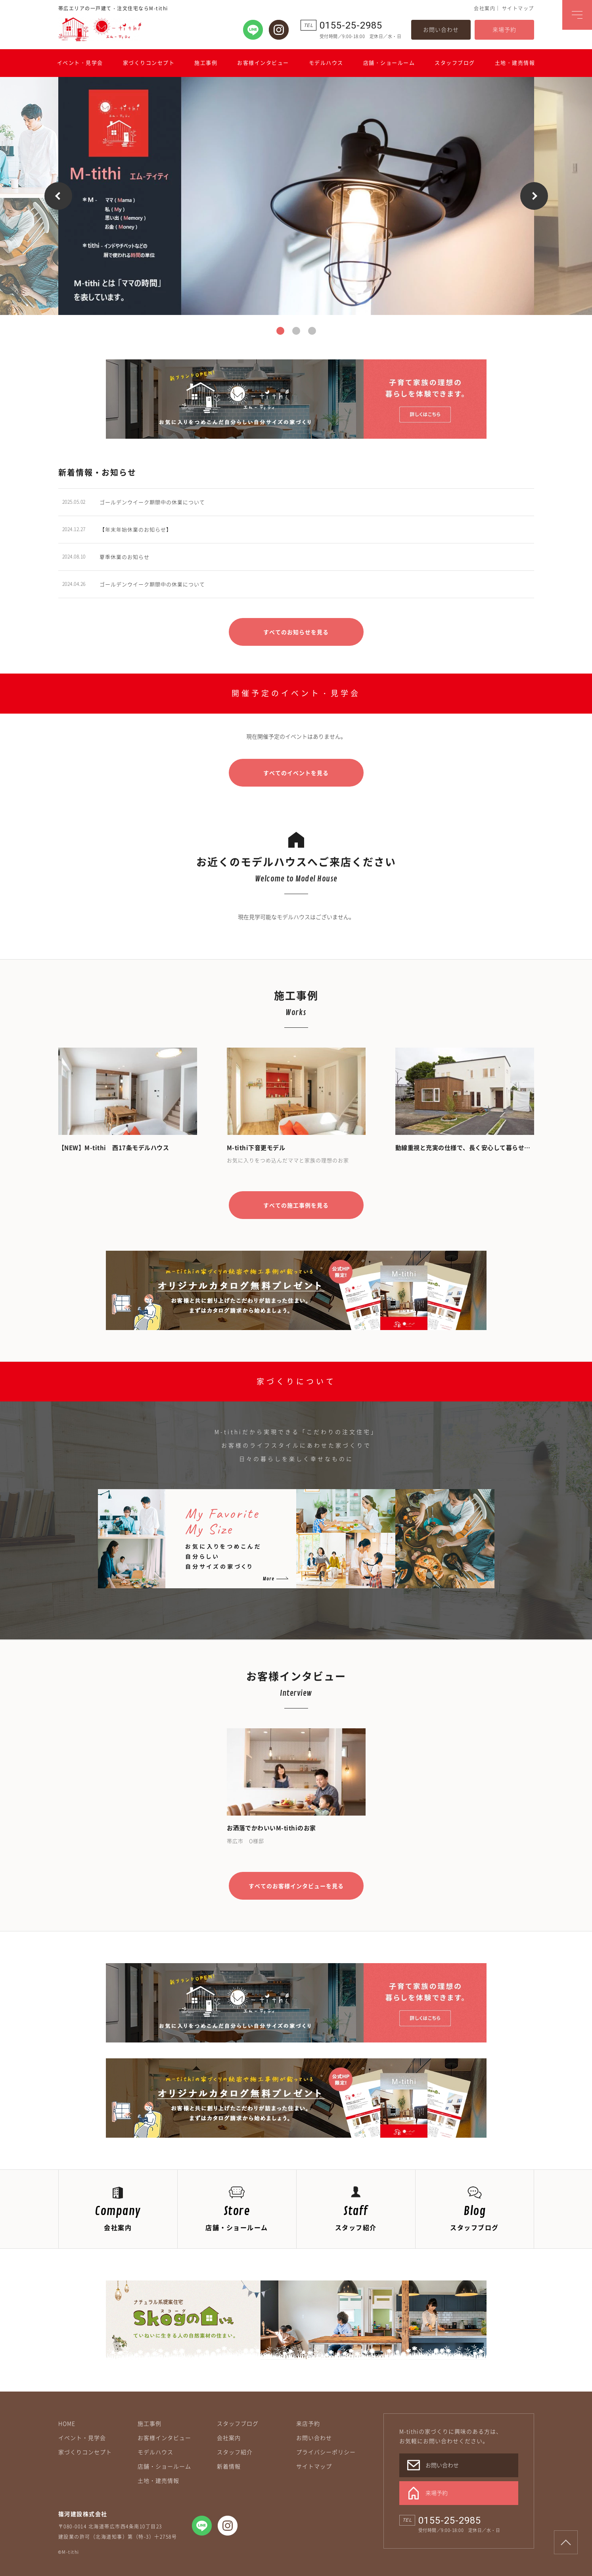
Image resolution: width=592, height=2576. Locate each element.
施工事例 (205, 62)
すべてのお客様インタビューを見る (296, 1886)
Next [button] (534, 196)
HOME (66, 2423)
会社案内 (484, 8)
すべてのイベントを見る (296, 773)
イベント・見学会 (80, 62)
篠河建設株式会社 (82, 2514)
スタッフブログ (455, 62)
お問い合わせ (441, 29)
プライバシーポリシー (326, 2452)
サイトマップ (518, 8)
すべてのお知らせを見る (296, 632)
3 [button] (312, 331)
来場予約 (504, 29)
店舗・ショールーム (389, 62)
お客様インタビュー (263, 62)
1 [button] (280, 331)
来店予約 (308, 2423)
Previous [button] (58, 196)
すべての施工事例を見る (296, 1205)
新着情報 (229, 2466)
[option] (296, 196)
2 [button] (296, 331)
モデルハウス (326, 62)
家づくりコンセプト (149, 62)
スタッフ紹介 (235, 2452)
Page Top (566, 2542)
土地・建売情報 (515, 62)
